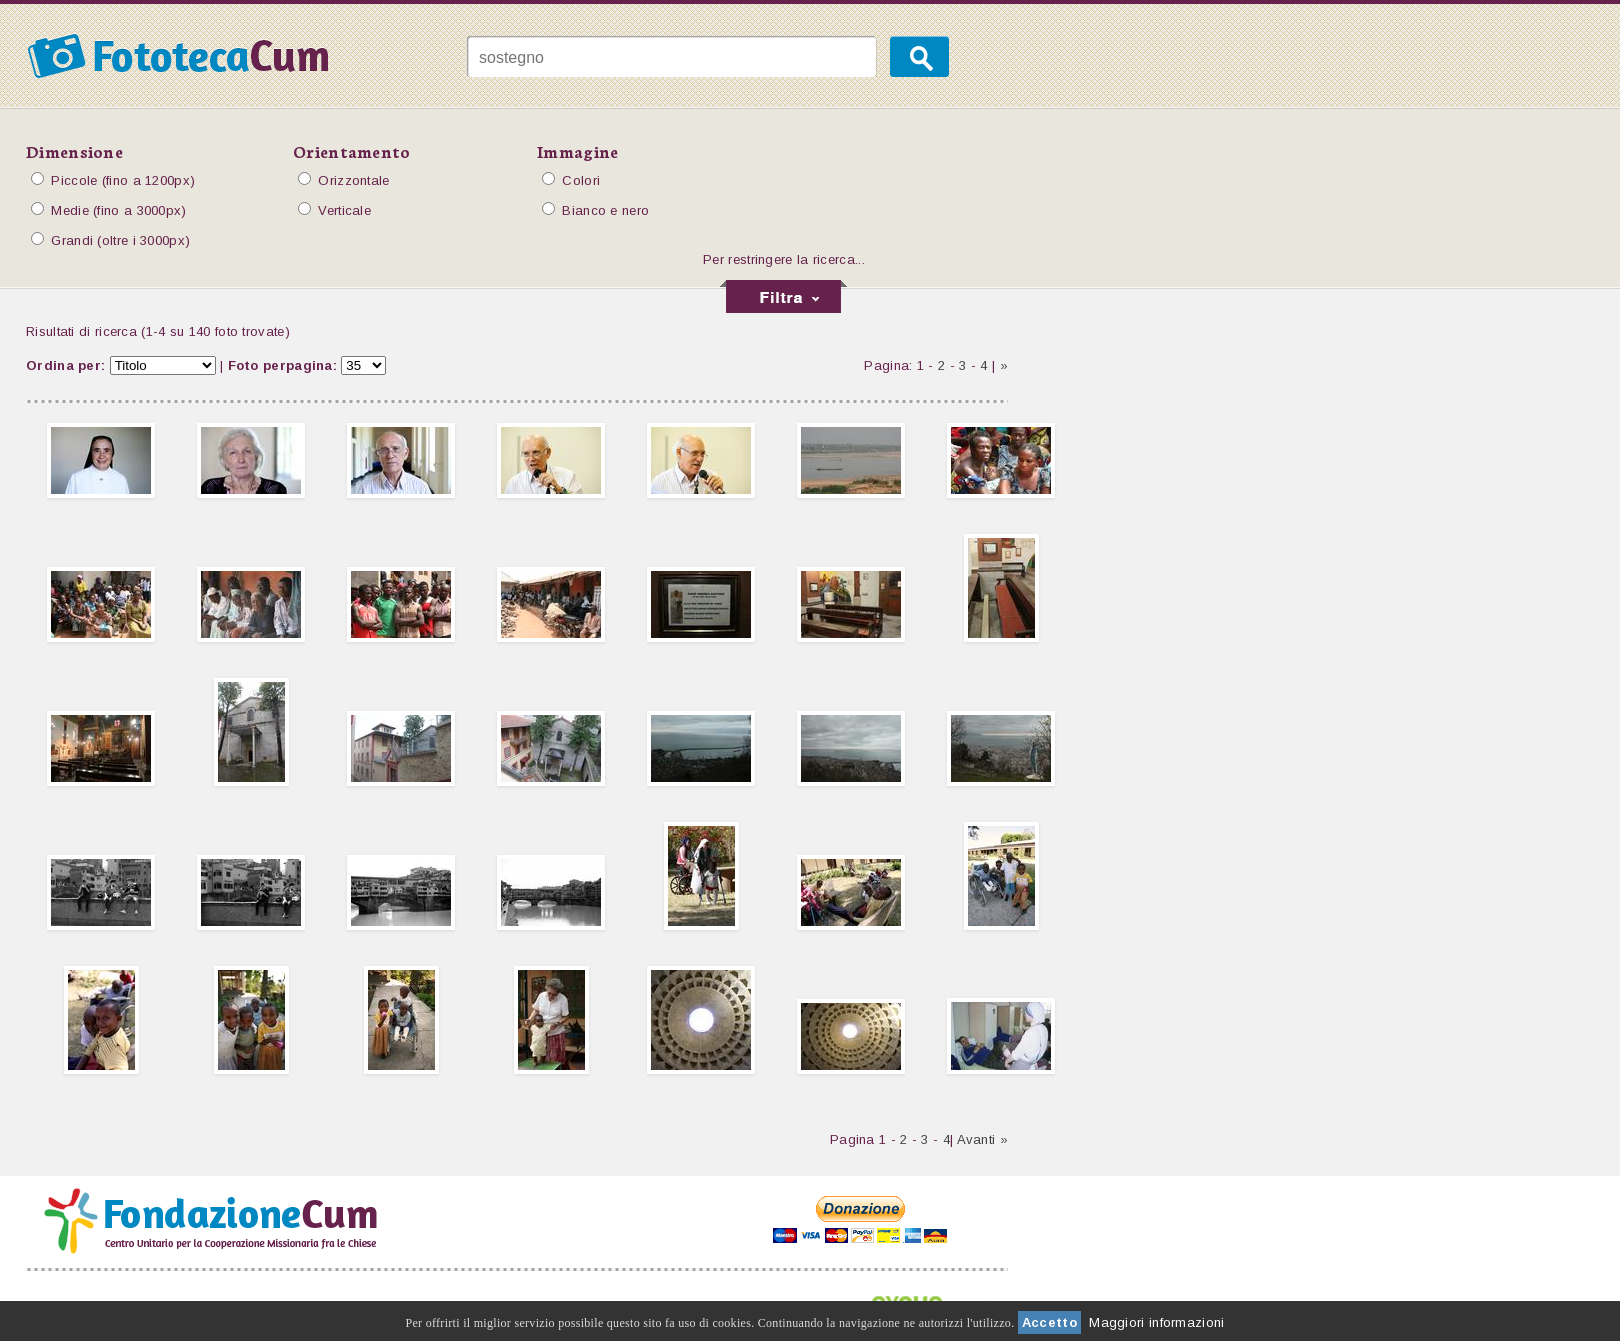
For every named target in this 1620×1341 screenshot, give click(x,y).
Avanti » (982, 1139)
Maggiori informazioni (1156, 1322)
